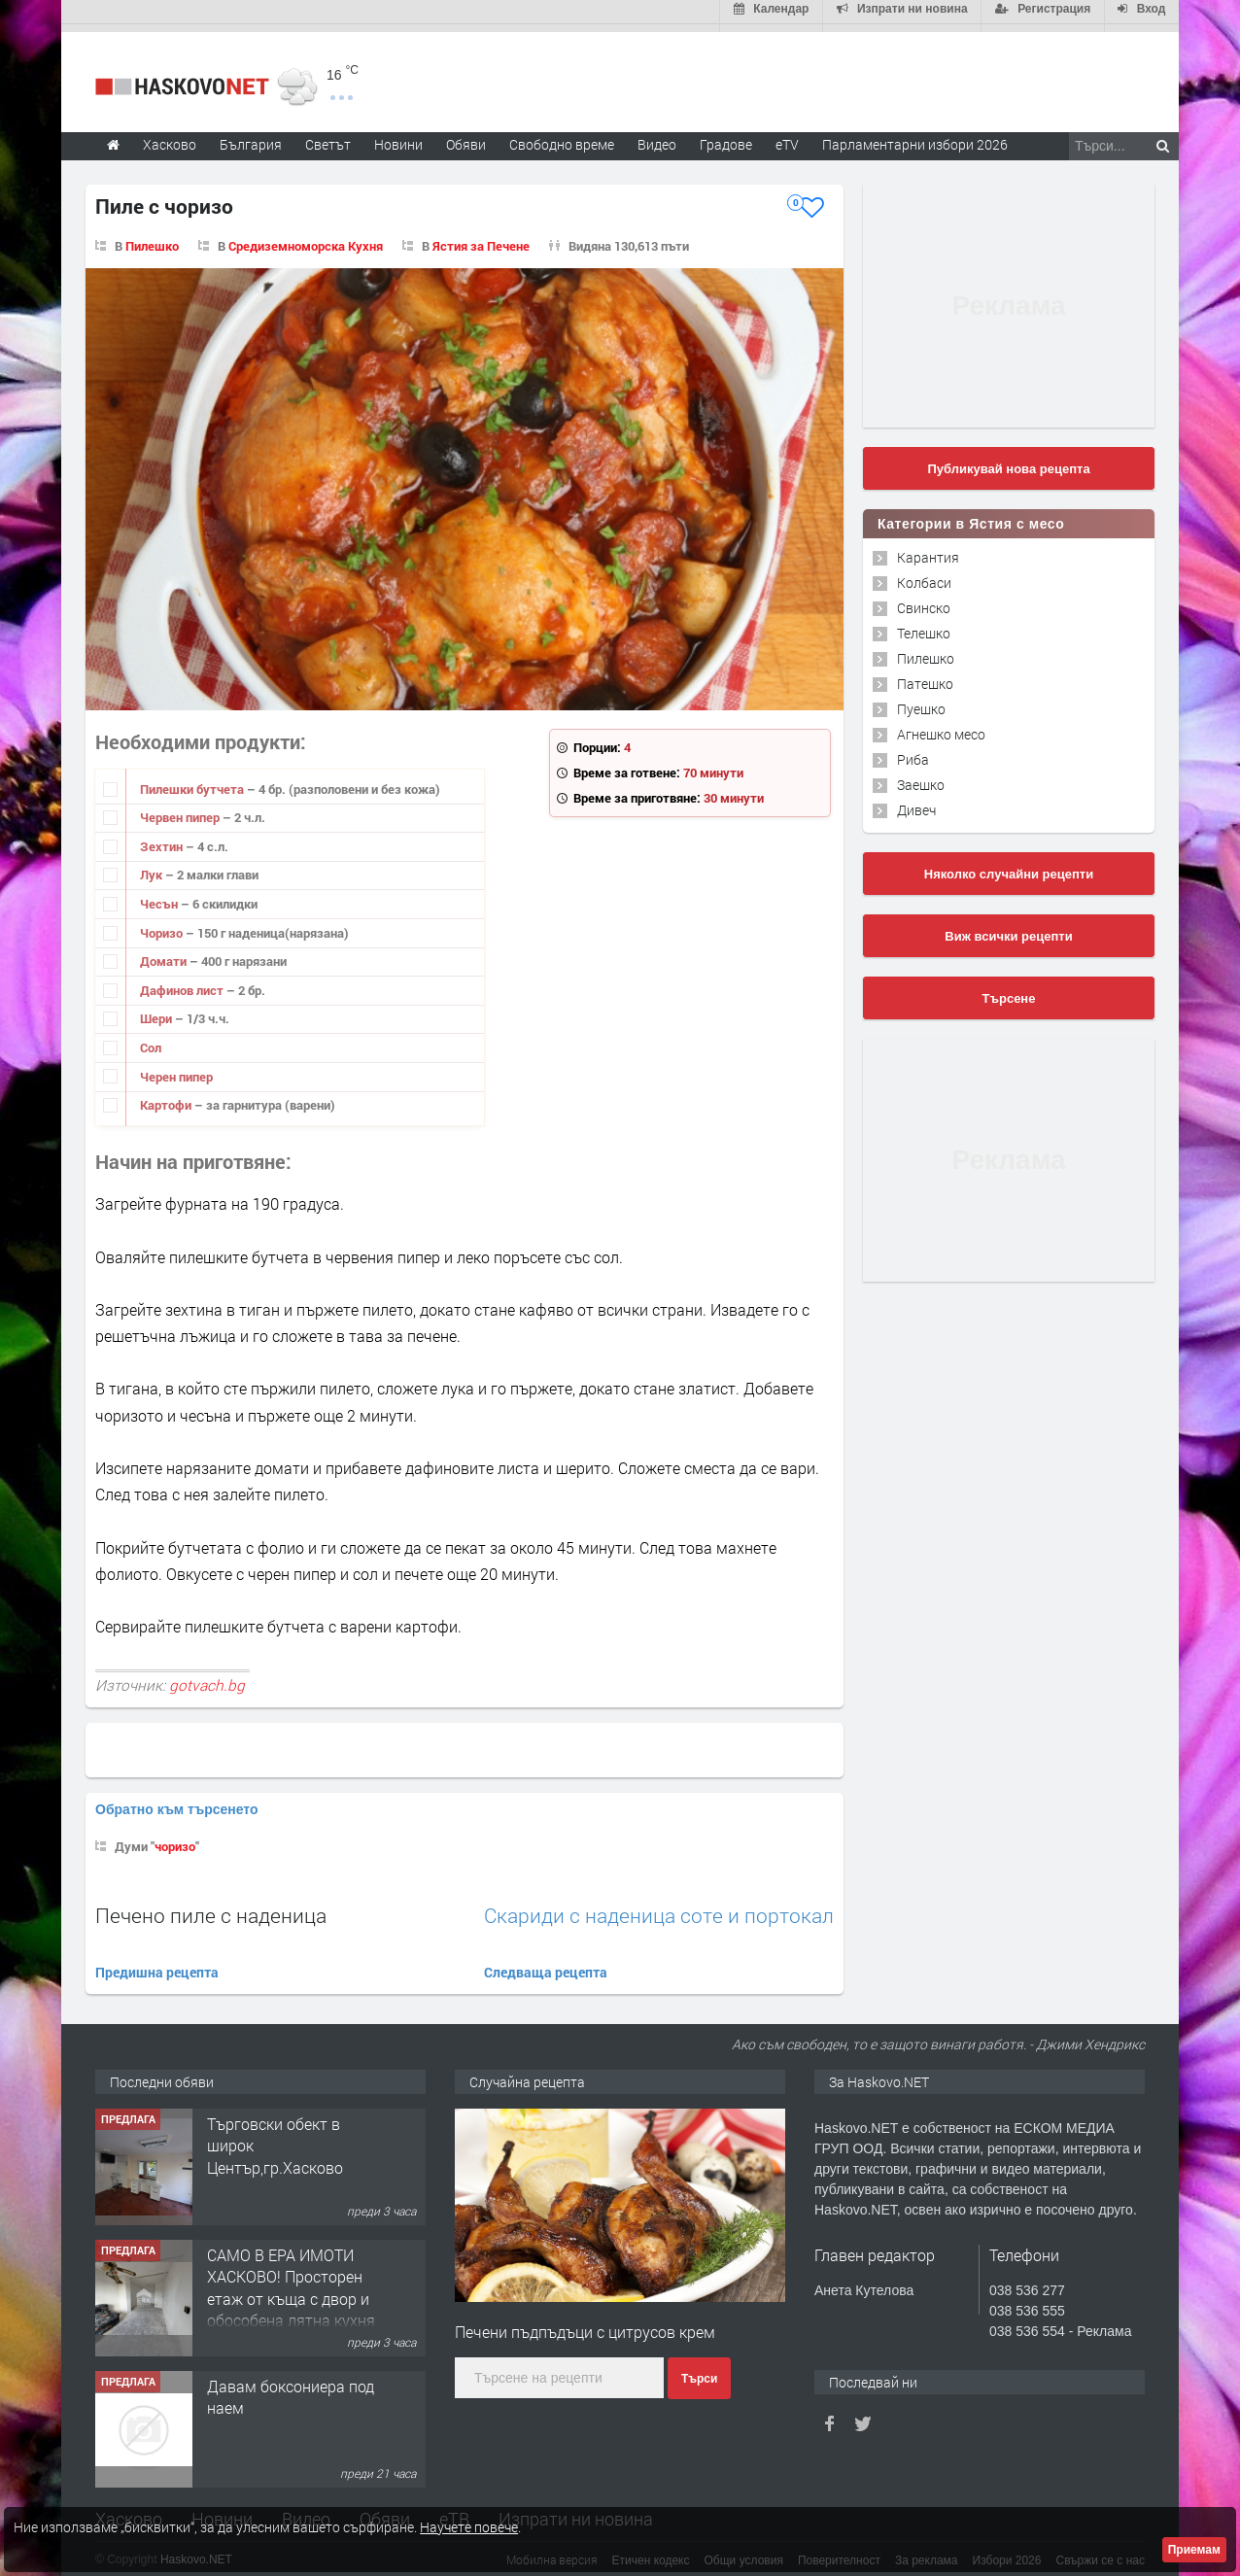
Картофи (167, 1097)
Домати (164, 953)
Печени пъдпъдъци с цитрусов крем (585, 2324)
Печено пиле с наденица (211, 1907)
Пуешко (921, 701)
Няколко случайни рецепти (1008, 866)
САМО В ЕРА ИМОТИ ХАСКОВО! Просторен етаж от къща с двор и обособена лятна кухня (291, 2279)
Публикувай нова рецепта (1008, 461)
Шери (157, 1010)
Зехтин (163, 838)
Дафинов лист (183, 982)
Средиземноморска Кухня (305, 238)
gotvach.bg (207, 1677)
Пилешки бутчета (193, 781)
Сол (150, 1039)
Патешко (925, 676)
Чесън (160, 896)
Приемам (1194, 2550)
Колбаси (924, 575)
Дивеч (916, 802)
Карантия (928, 549)
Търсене (1009, 990)
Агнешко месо (941, 726)
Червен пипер (181, 809)
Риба (913, 751)
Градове (726, 136)
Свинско (923, 600)
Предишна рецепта (157, 1964)
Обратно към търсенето (176, 1801)
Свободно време (561, 136)
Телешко (923, 625)
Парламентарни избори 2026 (915, 136)
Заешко (921, 777)
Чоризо (163, 925)
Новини (398, 136)
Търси (699, 2372)
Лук (152, 867)
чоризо (175, 1838)
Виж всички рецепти (1008, 928)
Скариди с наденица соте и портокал (659, 1908)
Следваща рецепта (545, 1964)
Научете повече (469, 2527)
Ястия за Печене (481, 238)
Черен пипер (176, 1069)
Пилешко (152, 238)
